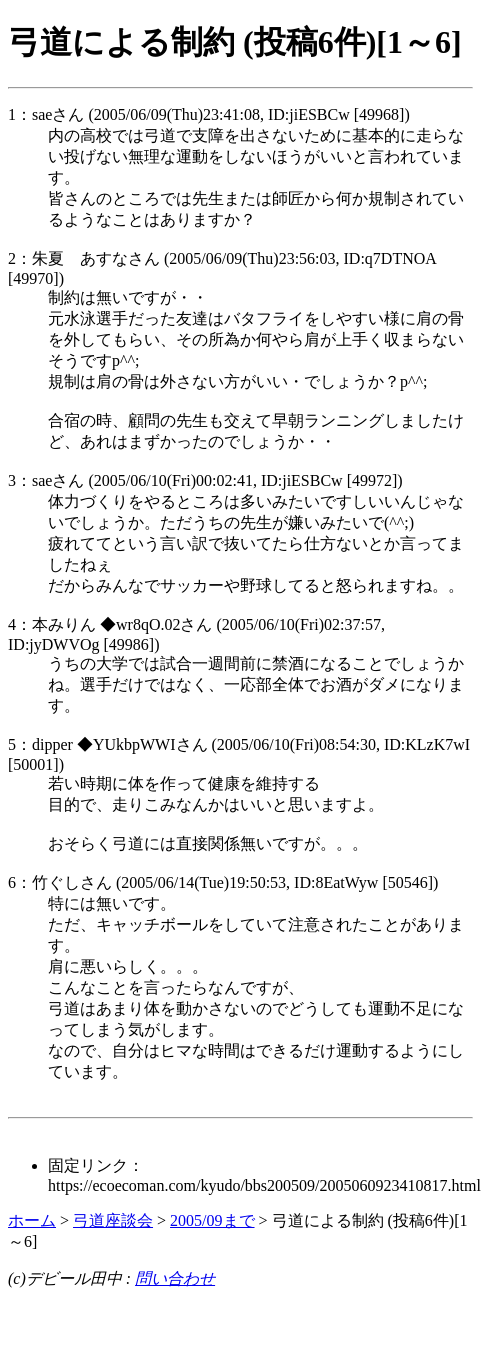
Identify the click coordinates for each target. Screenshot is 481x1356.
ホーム (32, 1220)
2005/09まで (212, 1220)
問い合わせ (175, 1278)
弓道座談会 (113, 1220)
